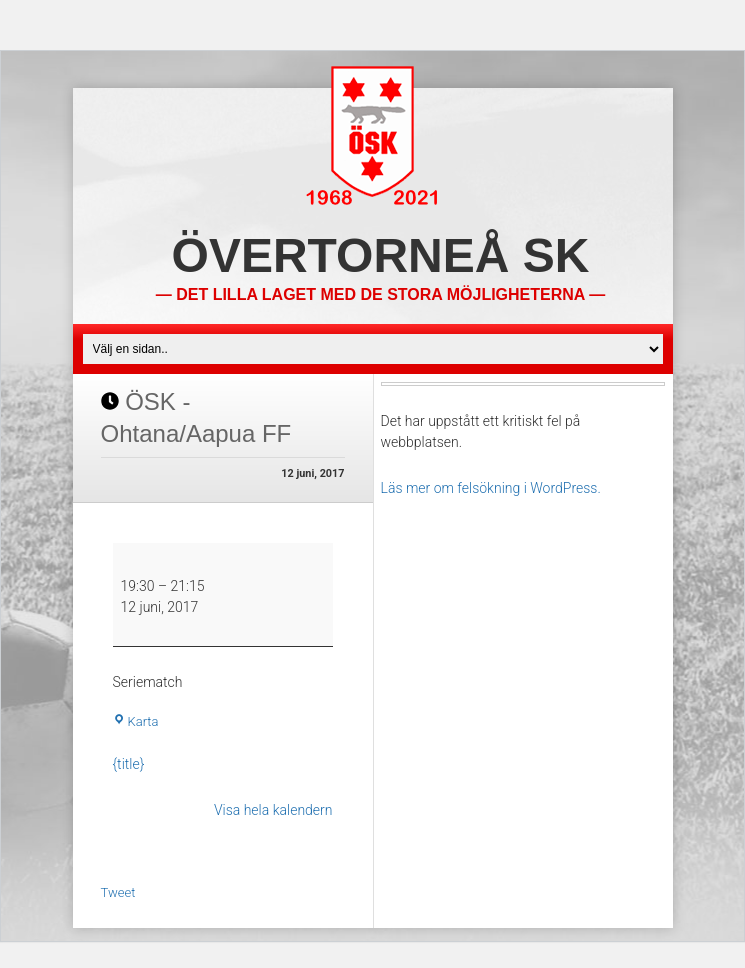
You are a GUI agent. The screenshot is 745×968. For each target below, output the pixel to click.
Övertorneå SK (381, 255)
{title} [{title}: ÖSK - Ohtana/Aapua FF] (129, 764)
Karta (136, 721)
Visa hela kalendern (273, 810)
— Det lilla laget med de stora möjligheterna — (380, 294)
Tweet (118, 892)
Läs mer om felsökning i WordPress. (491, 488)
